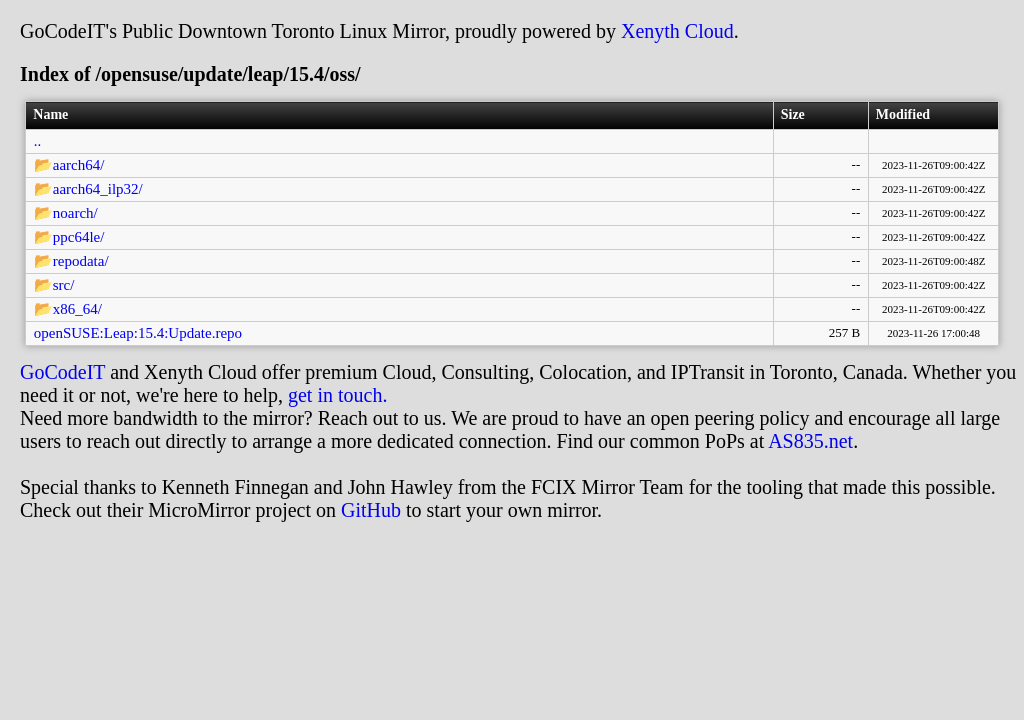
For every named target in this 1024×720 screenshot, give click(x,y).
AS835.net (810, 441)
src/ (64, 285)
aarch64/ (79, 165)
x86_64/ (77, 309)
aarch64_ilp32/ (98, 189)
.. (38, 141)
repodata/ (81, 261)
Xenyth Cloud (677, 31)
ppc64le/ (79, 237)
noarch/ (75, 213)
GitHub (371, 510)
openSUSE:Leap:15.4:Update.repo (138, 333)
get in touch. (337, 395)
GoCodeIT (62, 372)
